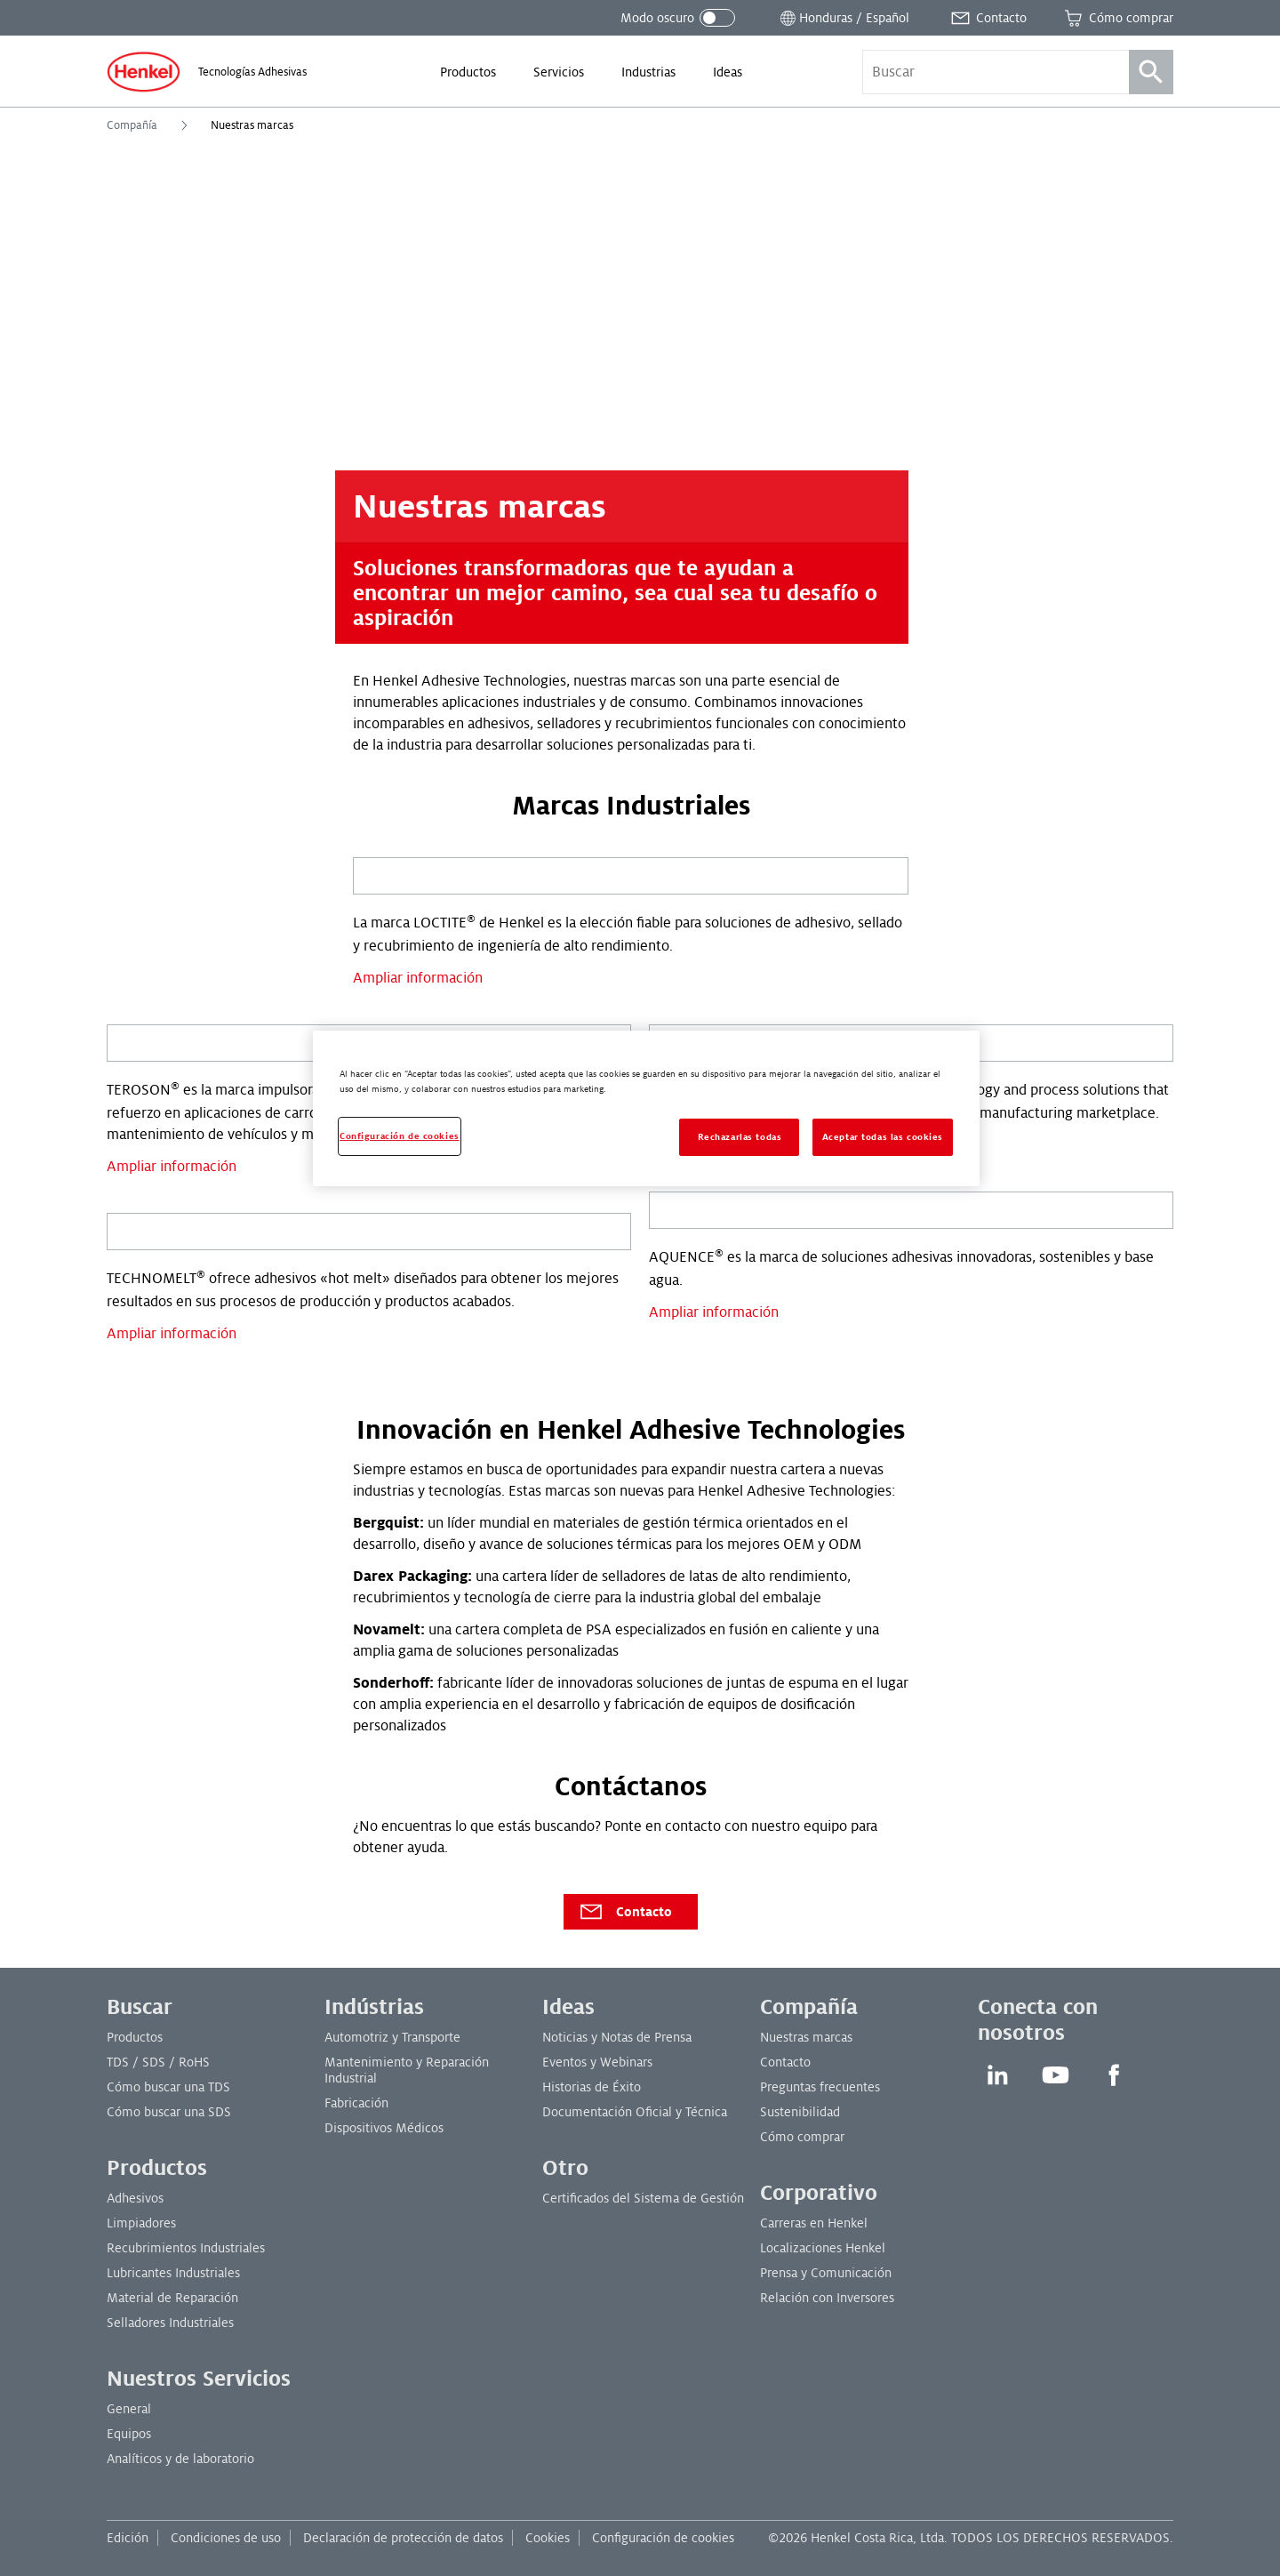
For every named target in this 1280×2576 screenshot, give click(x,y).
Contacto (625, 1911)
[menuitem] (468, 72)
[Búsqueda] (1151, 72)
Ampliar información (418, 978)
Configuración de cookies (663, 2538)
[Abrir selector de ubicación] (843, 18)
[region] (646, 1108)
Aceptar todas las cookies (882, 1137)
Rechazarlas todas (740, 1137)
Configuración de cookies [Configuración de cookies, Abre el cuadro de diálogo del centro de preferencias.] (400, 1136)
